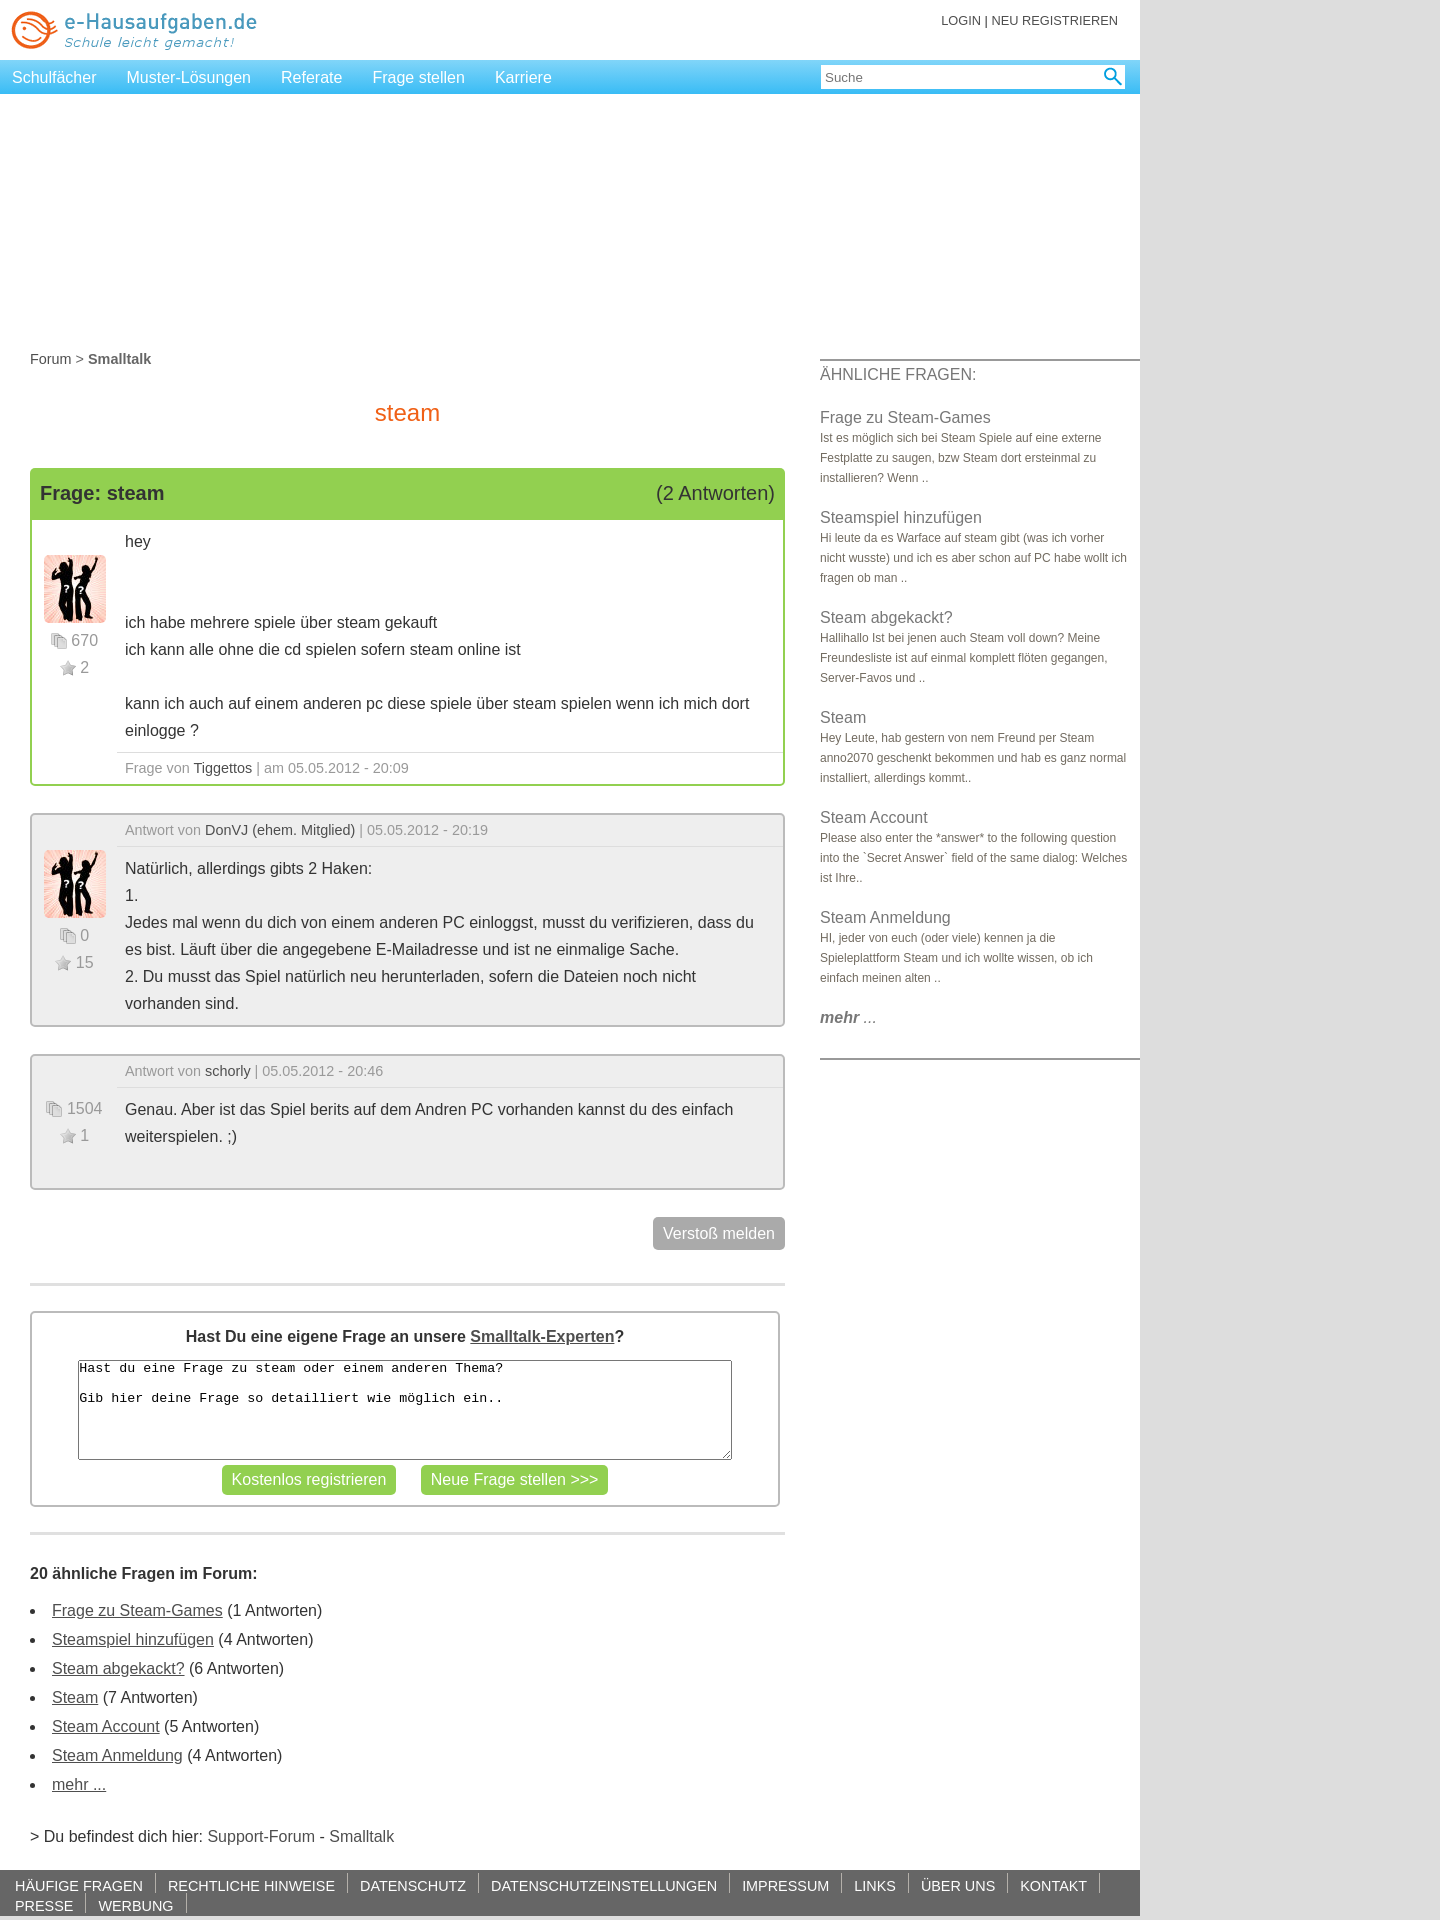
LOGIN (961, 20)
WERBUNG (135, 1905)
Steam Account (106, 1726)
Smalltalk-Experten (542, 1336)
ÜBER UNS (958, 1885)
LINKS (875, 1885)
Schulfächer (54, 77)
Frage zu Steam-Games (137, 1610)
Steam (75, 1697)
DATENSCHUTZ (413, 1885)
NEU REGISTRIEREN (1054, 20)
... (848, 1017)
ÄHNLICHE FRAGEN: (898, 374)
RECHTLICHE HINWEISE (251, 1885)
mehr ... (79, 1784)
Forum (51, 359)
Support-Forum (261, 1836)
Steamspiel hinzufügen (133, 1639)
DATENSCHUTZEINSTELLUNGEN (604, 1885)
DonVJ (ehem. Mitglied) (280, 830)
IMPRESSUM (785, 1885)
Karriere (523, 77)
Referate (311, 77)
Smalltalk (361, 1836)
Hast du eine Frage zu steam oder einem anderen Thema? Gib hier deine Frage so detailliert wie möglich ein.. (404, 1410)
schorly (228, 1071)
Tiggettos (223, 768)
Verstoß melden (719, 1233)
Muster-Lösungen (189, 77)
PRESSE (44, 1905)
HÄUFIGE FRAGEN (79, 1885)
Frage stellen (418, 77)
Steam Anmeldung (117, 1755)
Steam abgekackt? (118, 1668)
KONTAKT (1053, 1885)
